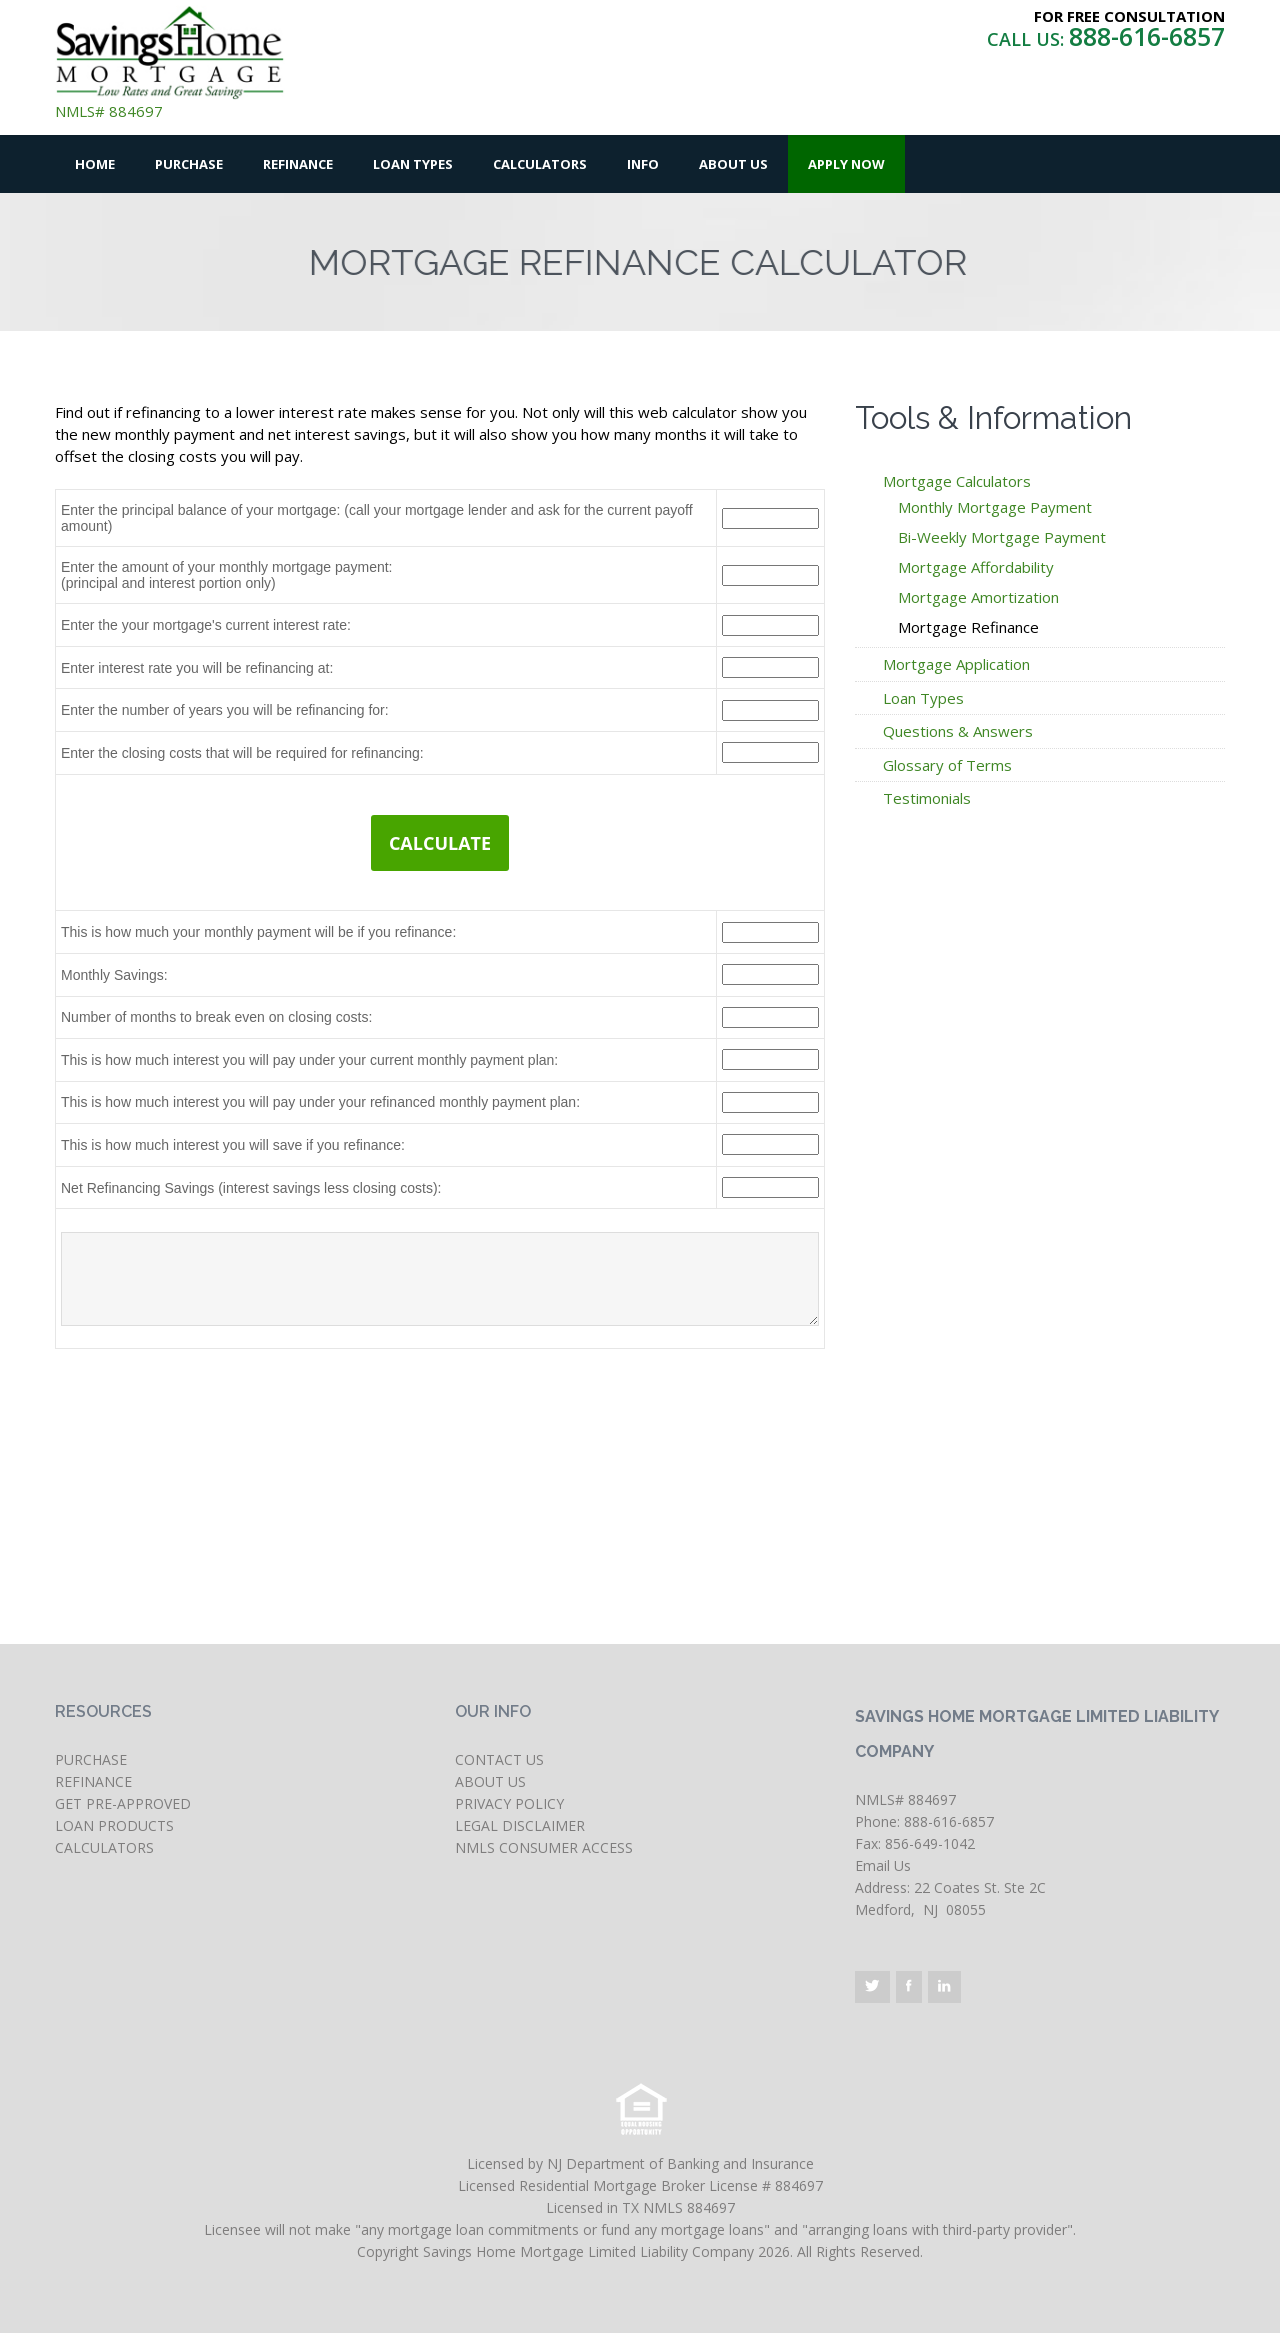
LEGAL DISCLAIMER (520, 1825)
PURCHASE (91, 1759)
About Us (733, 164)
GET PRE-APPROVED (123, 1803)
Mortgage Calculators (957, 481)
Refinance (298, 164)
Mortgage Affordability (976, 567)
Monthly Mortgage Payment (995, 507)
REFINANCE (93, 1781)
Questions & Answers (958, 731)
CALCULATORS (104, 1847)
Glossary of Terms (947, 765)
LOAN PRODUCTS (114, 1825)
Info (643, 164)
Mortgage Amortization (978, 597)
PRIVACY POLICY (509, 1803)
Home (95, 164)
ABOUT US (490, 1781)
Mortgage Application (956, 664)
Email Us (883, 1865)
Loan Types (413, 164)
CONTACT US (499, 1759)
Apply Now (846, 164)
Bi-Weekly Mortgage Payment (1002, 537)
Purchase (189, 164)
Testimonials (927, 798)
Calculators (540, 164)
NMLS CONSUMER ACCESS (544, 1847)
